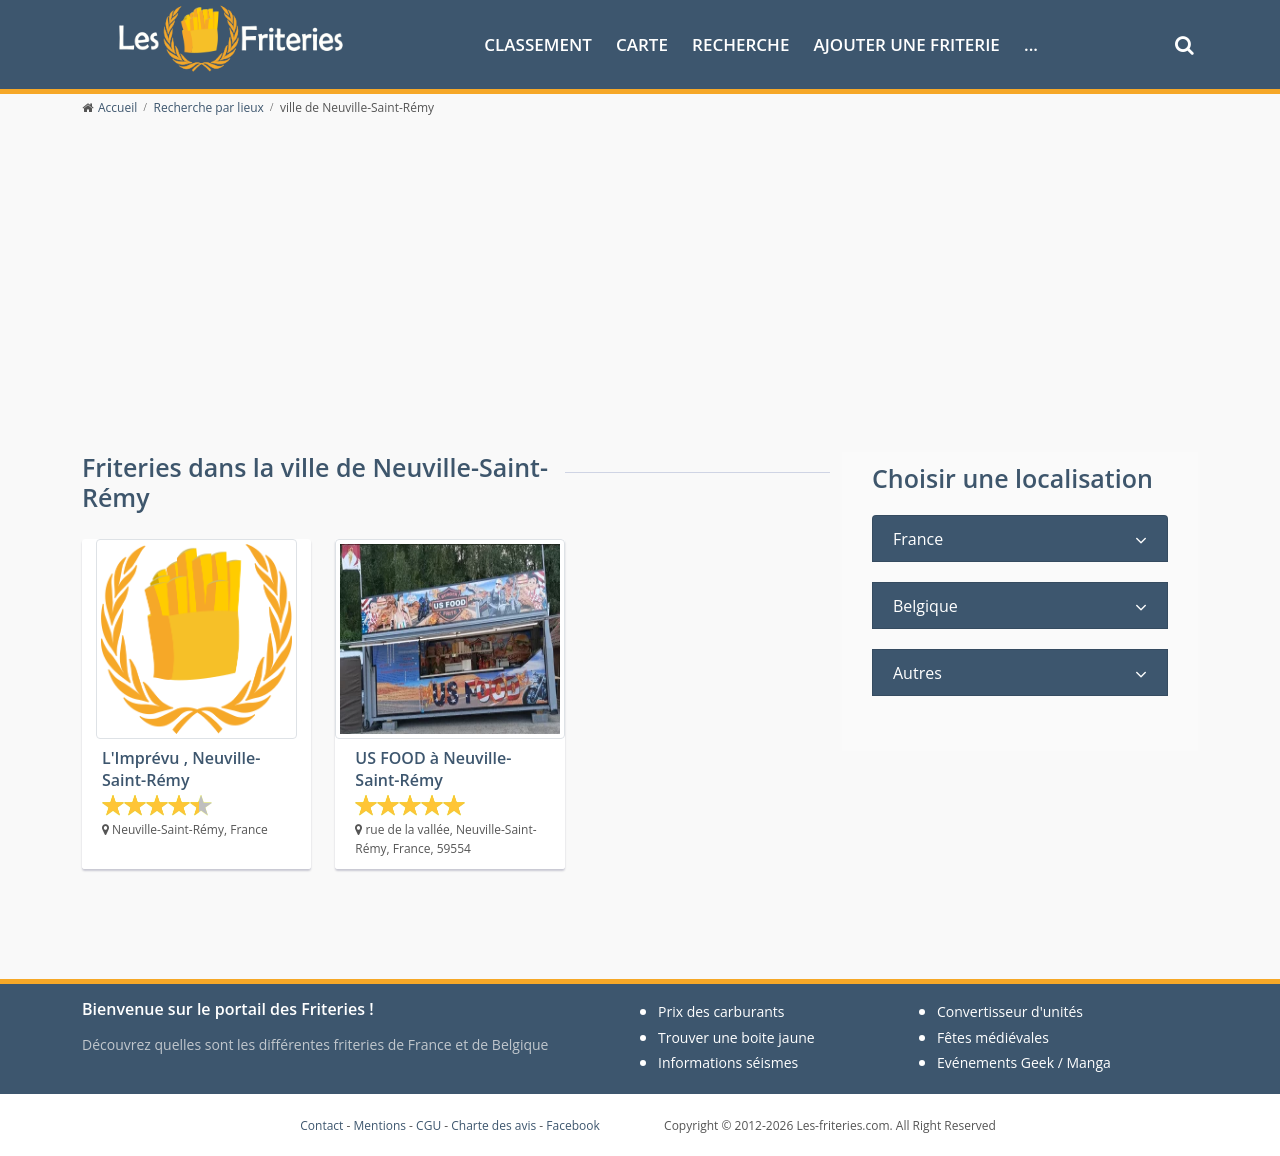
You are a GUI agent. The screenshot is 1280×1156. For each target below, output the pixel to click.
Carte (642, 43)
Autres (917, 673)
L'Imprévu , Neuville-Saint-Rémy (181, 768)
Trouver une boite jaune (736, 1037)
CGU (428, 1125)
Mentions (379, 1125)
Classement (538, 43)
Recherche (740, 43)
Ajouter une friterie (907, 43)
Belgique (925, 606)
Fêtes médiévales (993, 1037)
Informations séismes (728, 1062)
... (1031, 43)
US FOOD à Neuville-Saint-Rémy (433, 768)
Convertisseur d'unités (1010, 1011)
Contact (321, 1125)
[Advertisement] (640, 302)
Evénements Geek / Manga (1024, 1062)
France (918, 539)
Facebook (572, 1125)
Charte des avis (493, 1125)
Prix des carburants (721, 1011)
